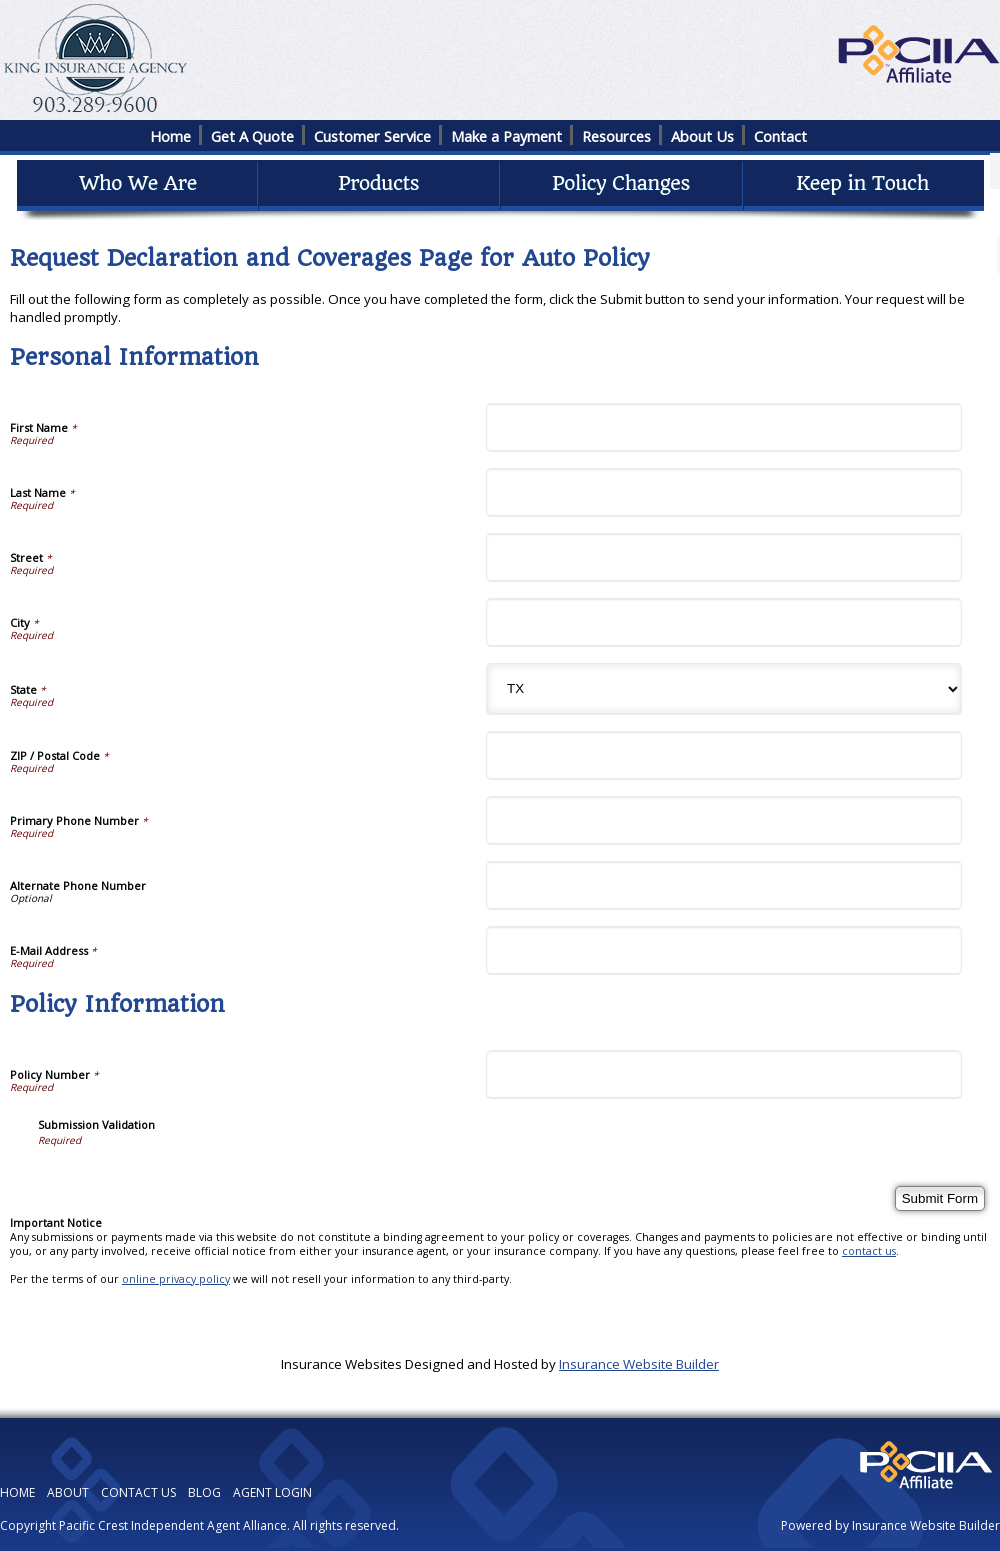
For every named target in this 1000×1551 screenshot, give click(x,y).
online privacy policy (176, 1279)
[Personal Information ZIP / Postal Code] (724, 755)
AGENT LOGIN (272, 1492)
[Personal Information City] (724, 622)
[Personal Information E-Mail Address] (724, 950)
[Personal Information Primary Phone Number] (724, 820)
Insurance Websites (341, 1364)
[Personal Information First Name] (724, 427)
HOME (17, 1492)
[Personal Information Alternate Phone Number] (724, 885)
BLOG (204, 1492)
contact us (869, 1251)
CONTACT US (138, 1492)
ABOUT (68, 1492)
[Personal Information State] (724, 689)
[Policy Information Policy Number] (724, 1074)
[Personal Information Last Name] (724, 492)
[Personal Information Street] (724, 557)
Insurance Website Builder (639, 1364)
